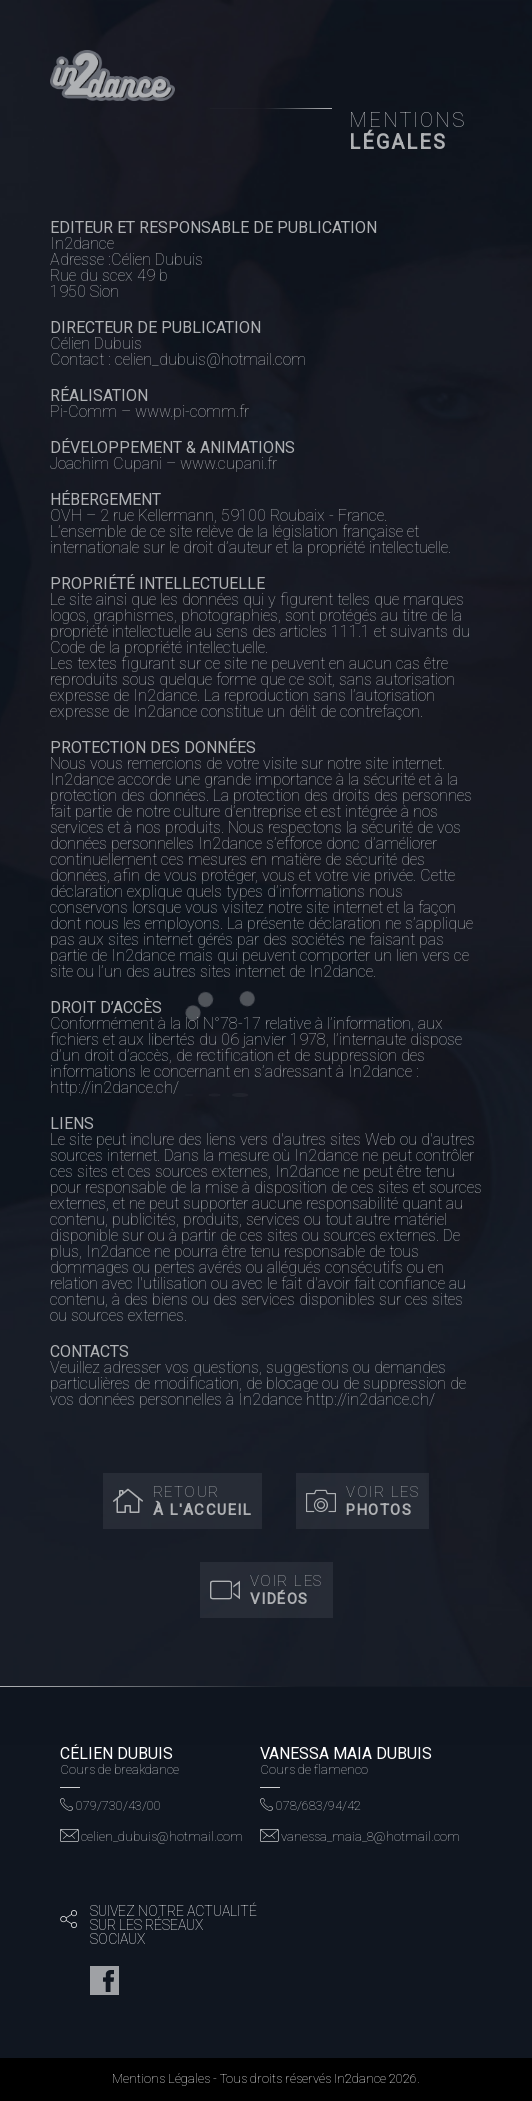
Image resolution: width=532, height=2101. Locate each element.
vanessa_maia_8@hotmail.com (360, 1836)
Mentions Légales (161, 2078)
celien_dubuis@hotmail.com (151, 1836)
